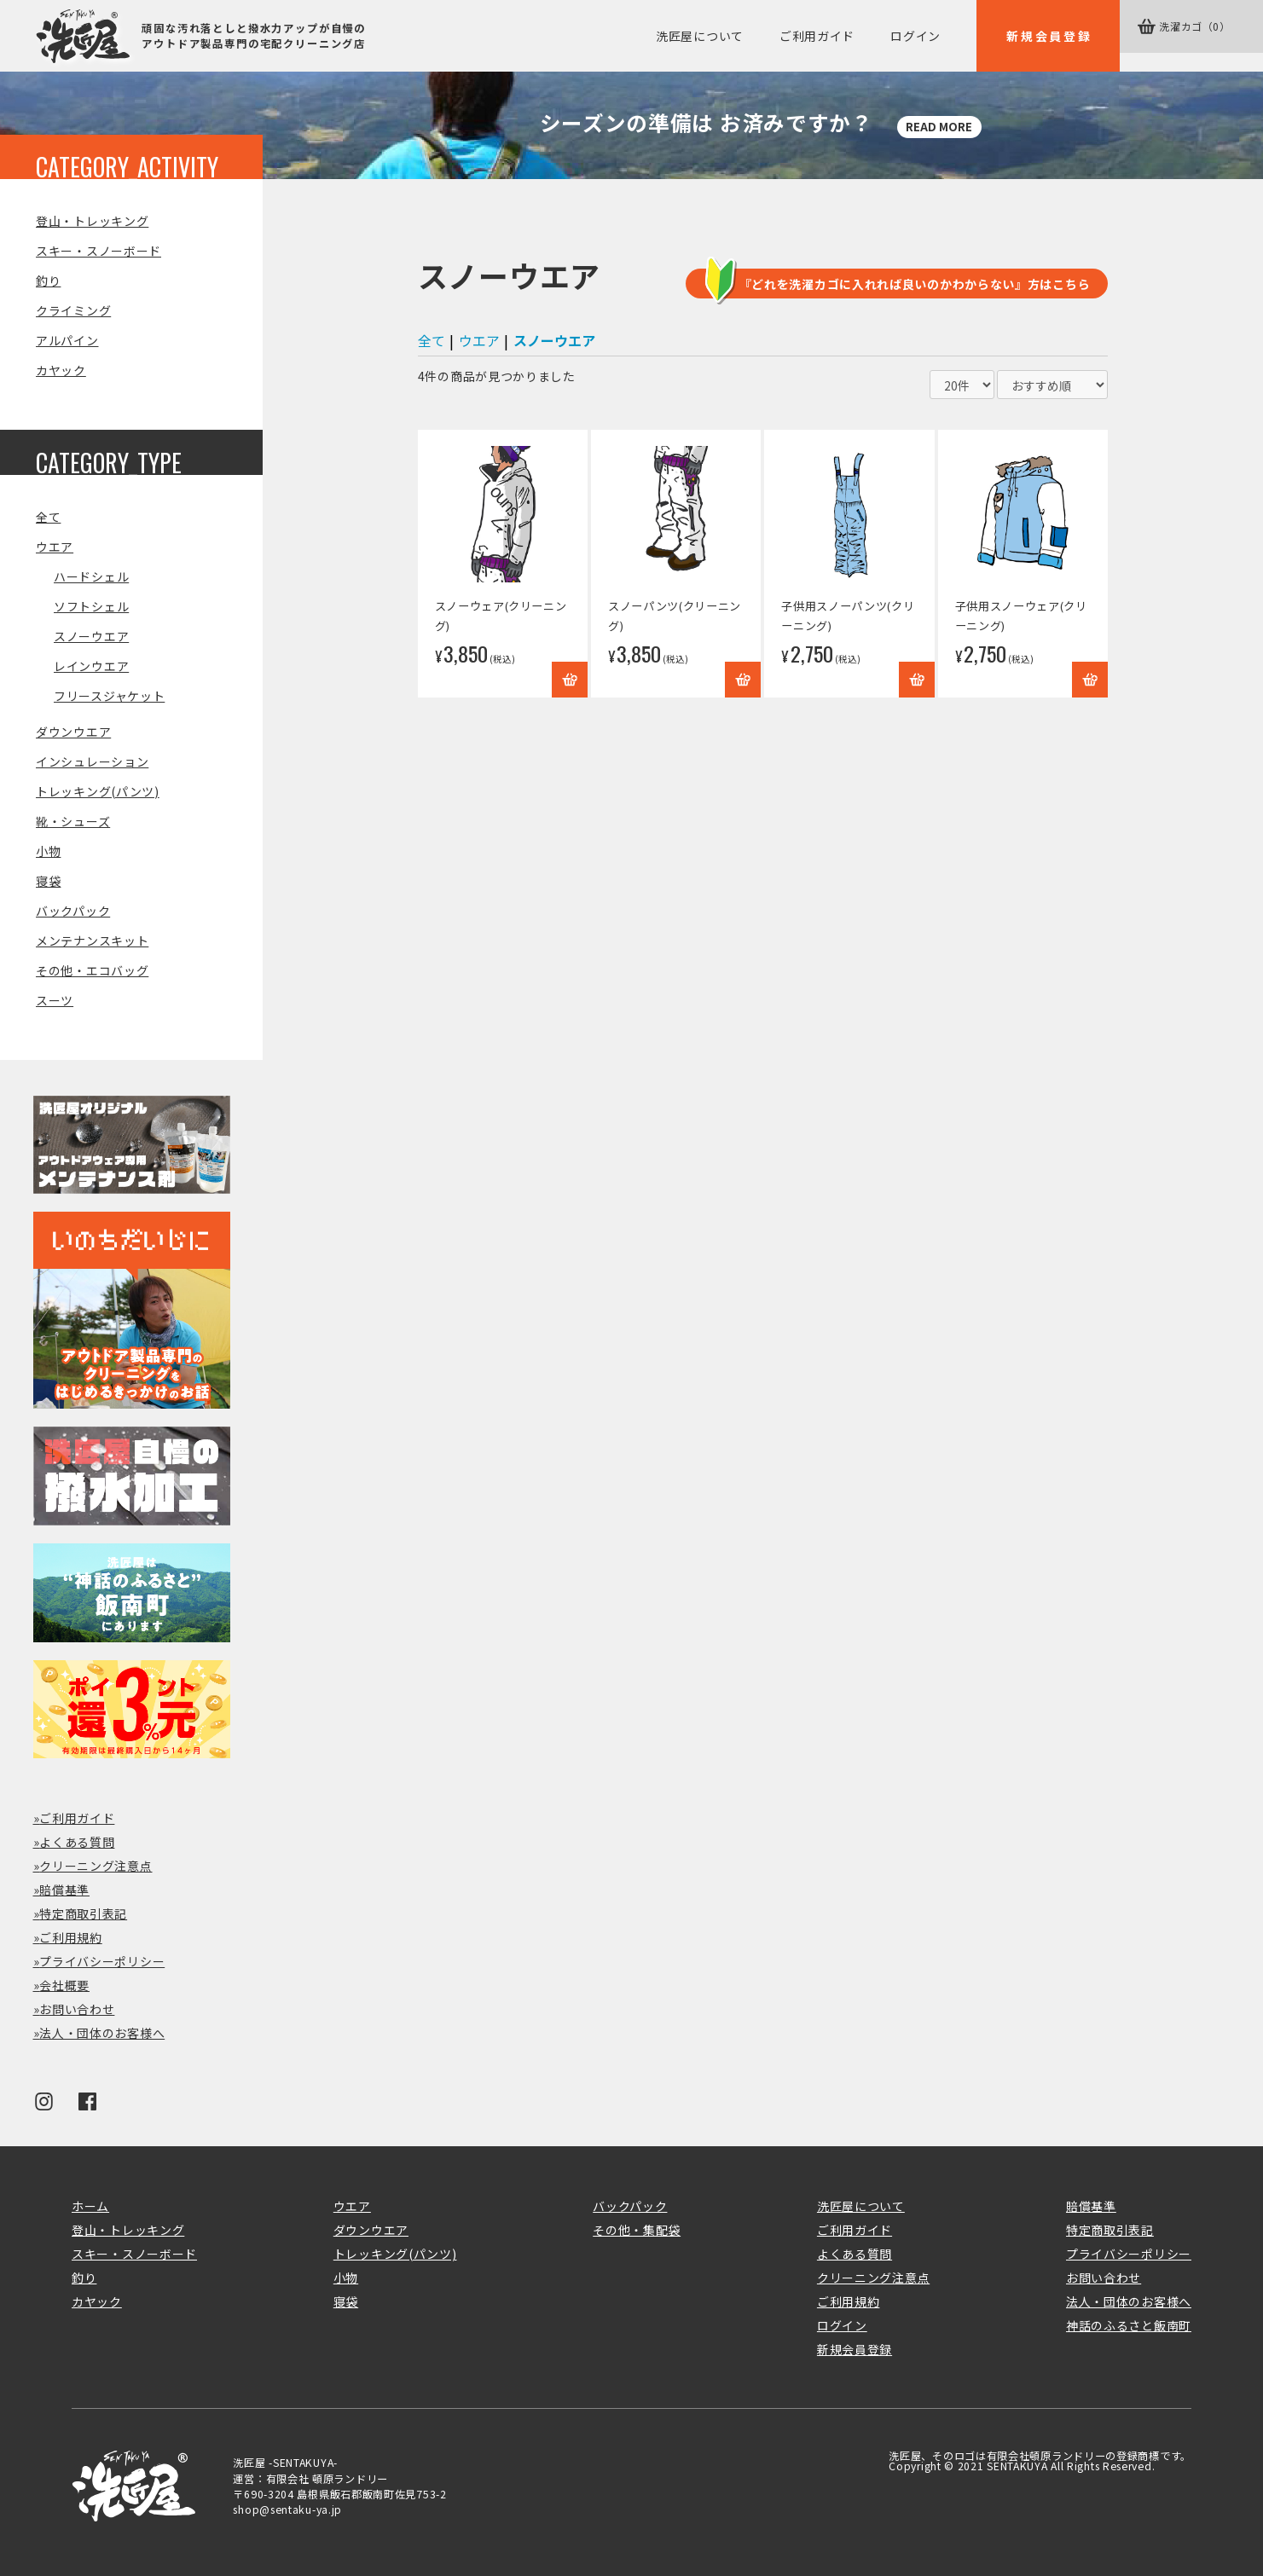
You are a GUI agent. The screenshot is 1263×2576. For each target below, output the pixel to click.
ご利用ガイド (817, 35)
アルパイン (67, 340)
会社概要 (64, 1985)
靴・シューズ (73, 821)
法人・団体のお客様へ (102, 2033)
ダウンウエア (73, 731)
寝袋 (48, 880)
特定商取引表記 (83, 1913)
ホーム (90, 2205)
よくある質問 (76, 1842)
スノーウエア (91, 636)
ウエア (54, 546)
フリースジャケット (109, 695)
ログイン (915, 35)
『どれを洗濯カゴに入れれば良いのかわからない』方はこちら (915, 283)
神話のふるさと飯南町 (1128, 2325)
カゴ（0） (1203, 35)
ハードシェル (91, 576)
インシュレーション (92, 761)
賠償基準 (64, 1890)
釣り (48, 280)
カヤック (61, 370)
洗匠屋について (700, 35)
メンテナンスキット (92, 940)
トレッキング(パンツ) (97, 791)
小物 (48, 851)
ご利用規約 (70, 1937)
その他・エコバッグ (92, 970)
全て (48, 516)
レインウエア (91, 665)
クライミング (73, 310)
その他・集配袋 (637, 2229)
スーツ (54, 1000)
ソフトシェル (91, 606)
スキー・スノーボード (98, 250)
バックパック (73, 910)
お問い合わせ (76, 2009)
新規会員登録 (1049, 35)
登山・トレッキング (92, 220)
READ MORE (941, 126)
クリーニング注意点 (95, 1866)
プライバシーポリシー (102, 1961)
